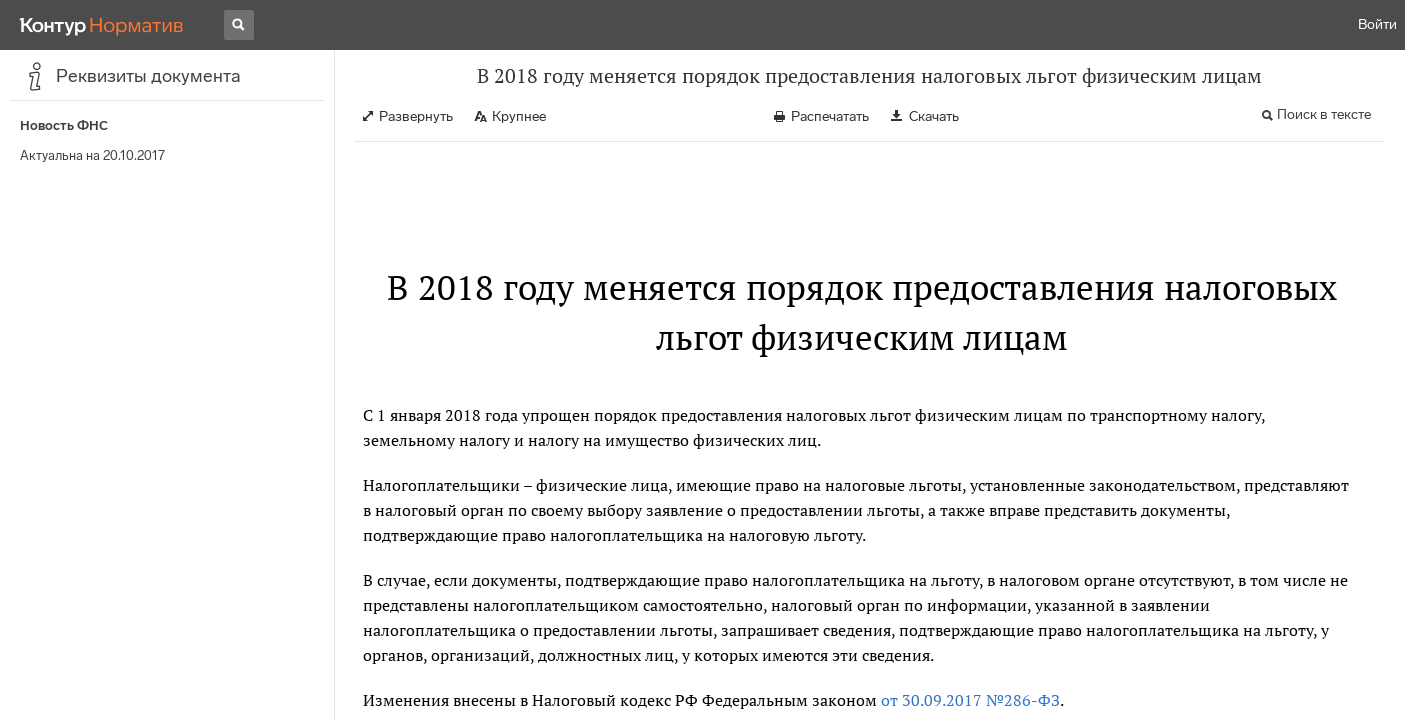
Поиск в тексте (1324, 114)
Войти (1377, 24)
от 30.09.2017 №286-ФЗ (970, 700)
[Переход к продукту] (102, 25)
